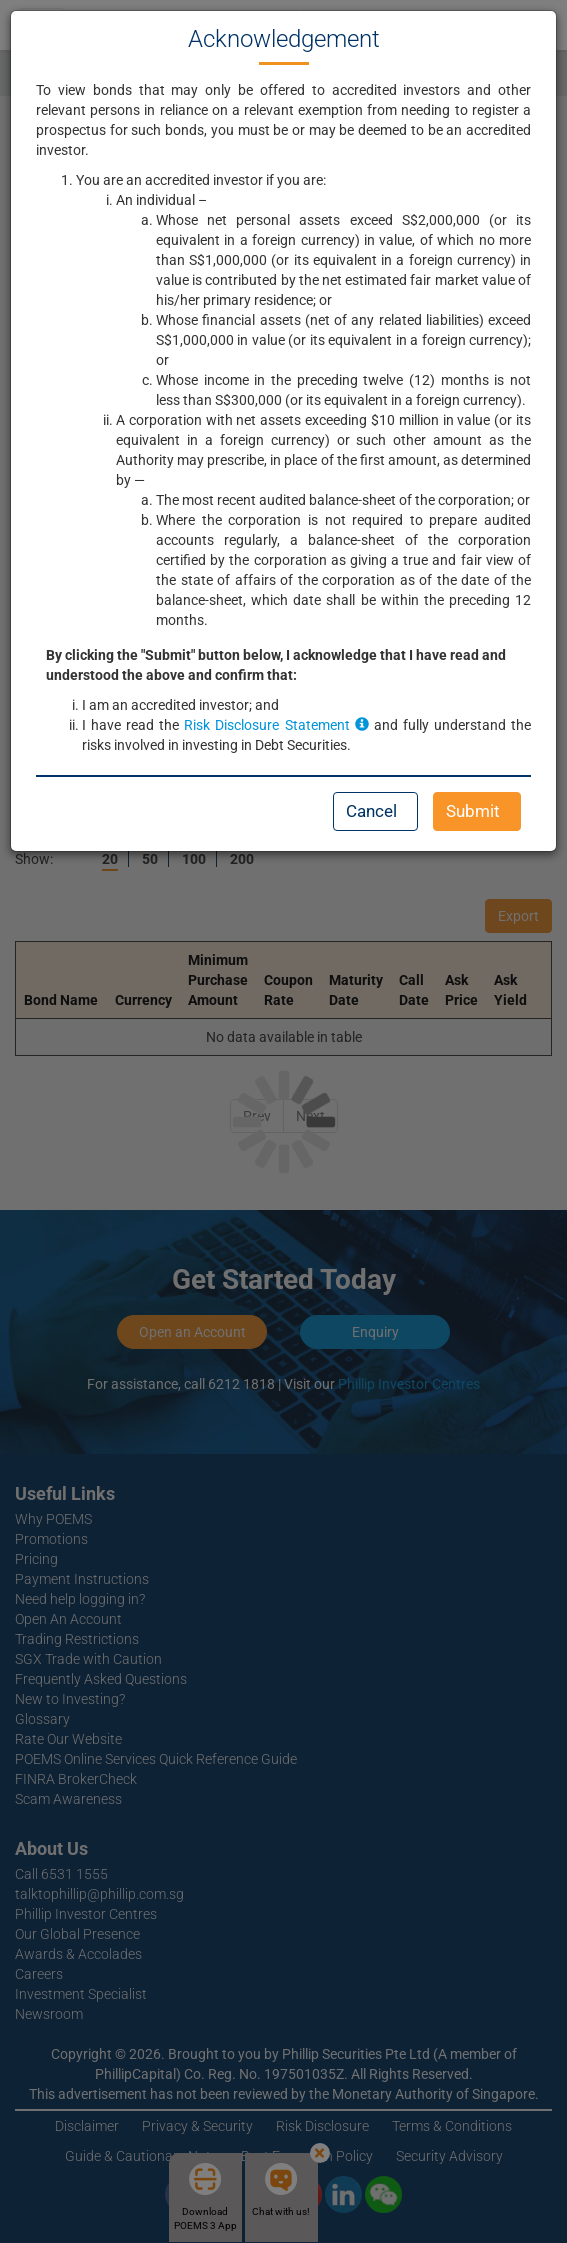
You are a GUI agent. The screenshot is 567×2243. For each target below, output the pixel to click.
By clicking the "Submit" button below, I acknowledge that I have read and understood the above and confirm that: (276, 665)
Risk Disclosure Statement (276, 725)
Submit (473, 811)
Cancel (371, 811)
